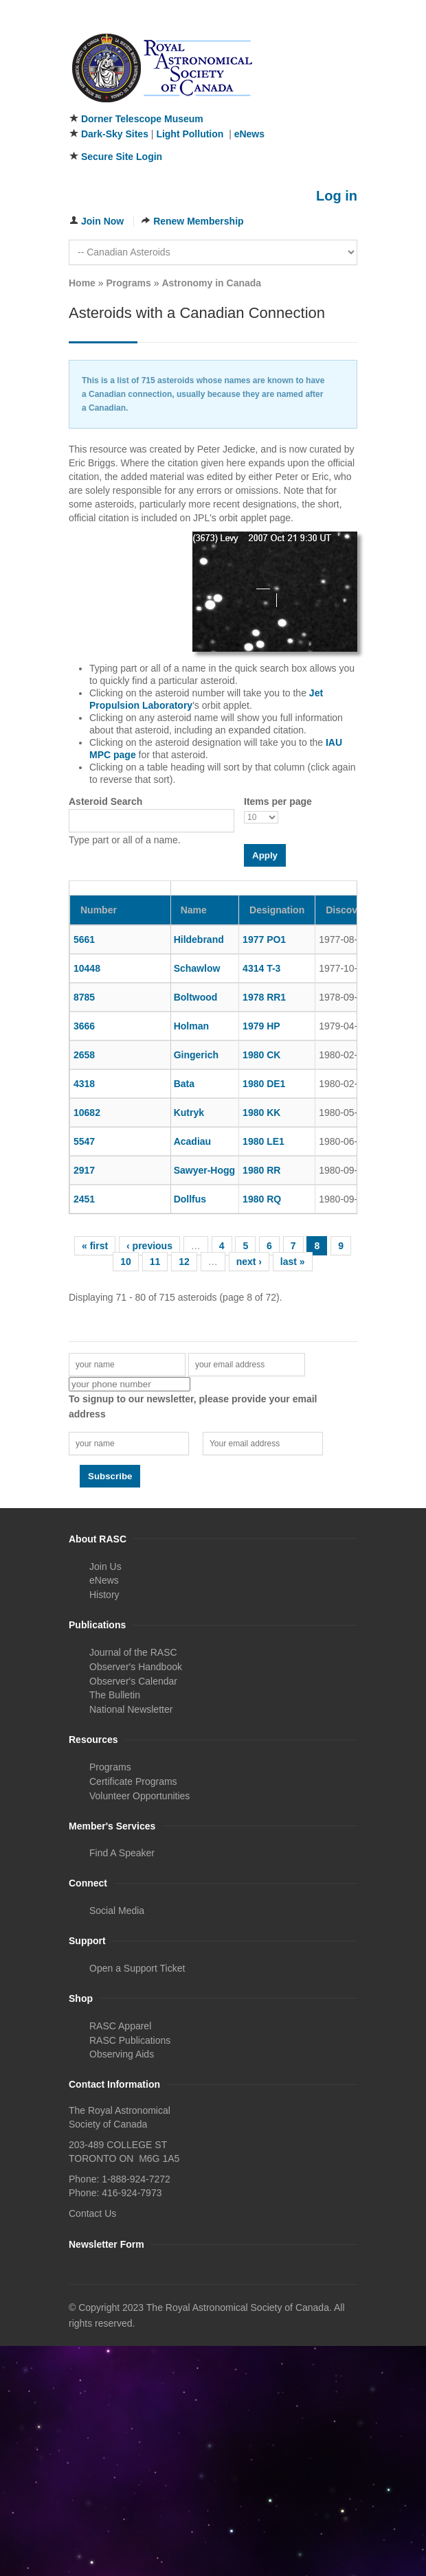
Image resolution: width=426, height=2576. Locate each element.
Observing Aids (121, 2054)
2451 (84, 1199)
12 (184, 1261)
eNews (249, 133)
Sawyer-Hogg (204, 1170)
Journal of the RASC (133, 1652)
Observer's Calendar (133, 1681)
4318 (84, 1083)
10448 (87, 968)
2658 (84, 1054)
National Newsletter (130, 1709)
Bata (184, 1083)
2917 (84, 1170)
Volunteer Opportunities (139, 1795)
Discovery (353, 909)
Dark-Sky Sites (114, 133)
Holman (191, 1026)
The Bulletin (114, 1694)
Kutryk (189, 1112)
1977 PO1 (264, 939)
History (104, 1594)
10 (125, 1261)
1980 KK (261, 1112)
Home (82, 282)
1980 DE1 (264, 1083)
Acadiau (192, 1141)
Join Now (102, 221)
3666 (84, 1026)
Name (194, 909)
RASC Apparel (120, 2025)
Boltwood (196, 997)
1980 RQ (262, 1199)
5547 (84, 1141)
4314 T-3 (261, 968)
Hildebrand (199, 939)
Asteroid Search (105, 801)
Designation (276, 909)
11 (155, 1261)
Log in (336, 195)
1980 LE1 (263, 1141)
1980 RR (261, 1170)
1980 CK (261, 1054)
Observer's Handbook (135, 1666)
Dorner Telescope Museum (142, 118)
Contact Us (92, 2213)
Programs (128, 282)
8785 (84, 997)
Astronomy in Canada (211, 282)
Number (98, 909)
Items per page (278, 801)
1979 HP (261, 1026)
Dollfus (190, 1199)
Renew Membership (198, 221)
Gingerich (196, 1054)
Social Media (116, 1910)
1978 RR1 (264, 997)
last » (292, 1261)
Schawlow (197, 968)
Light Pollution (189, 133)
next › (249, 1261)
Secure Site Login (121, 156)
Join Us (105, 1566)
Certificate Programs (133, 1781)
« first (95, 1245)
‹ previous (149, 1245)
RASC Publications (129, 2040)
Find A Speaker (122, 1852)
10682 (87, 1112)
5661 (84, 939)
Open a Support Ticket (137, 1968)
